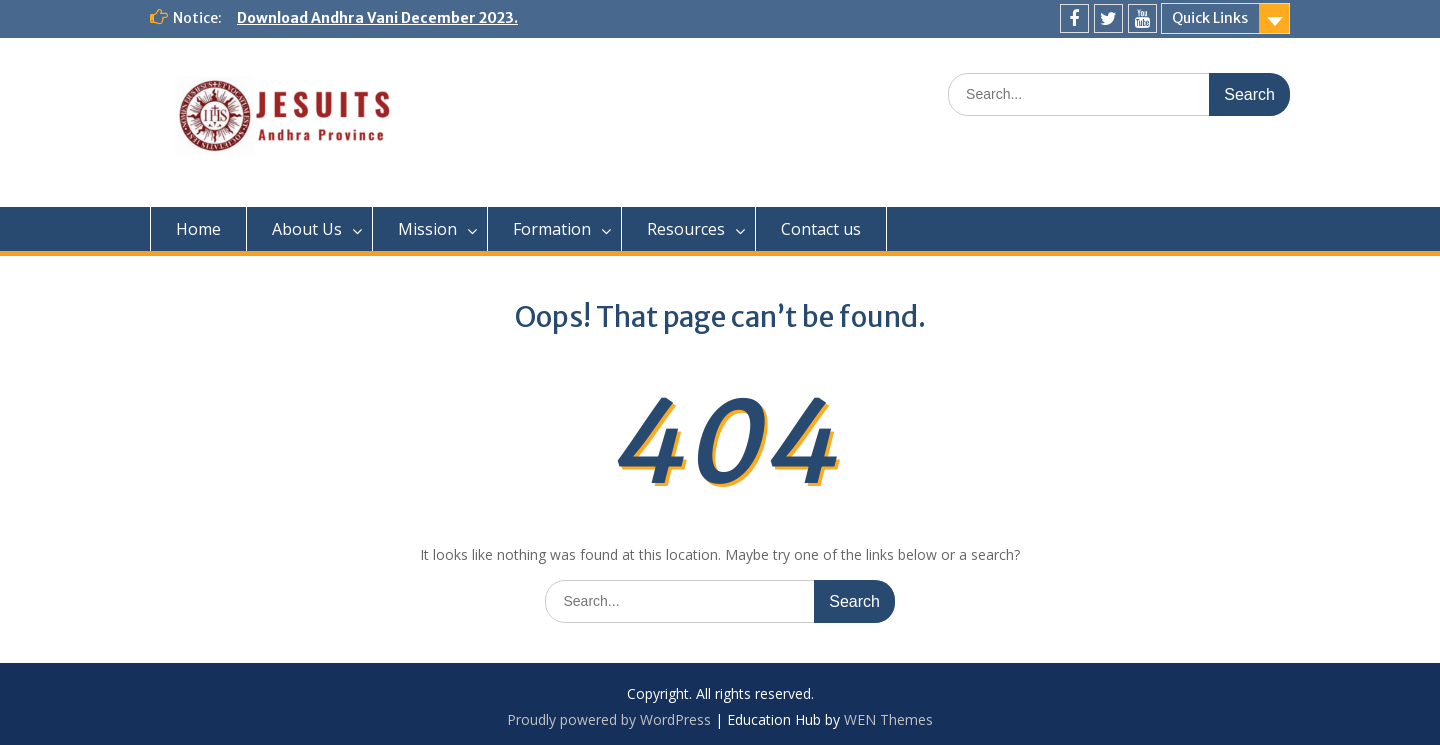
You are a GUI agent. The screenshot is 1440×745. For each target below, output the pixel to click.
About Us (307, 229)
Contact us (821, 229)
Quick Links (1210, 18)
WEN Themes (888, 719)
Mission (427, 229)
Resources (686, 229)
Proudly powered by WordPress (609, 719)
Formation (552, 229)
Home (198, 229)
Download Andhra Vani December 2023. (377, 18)
